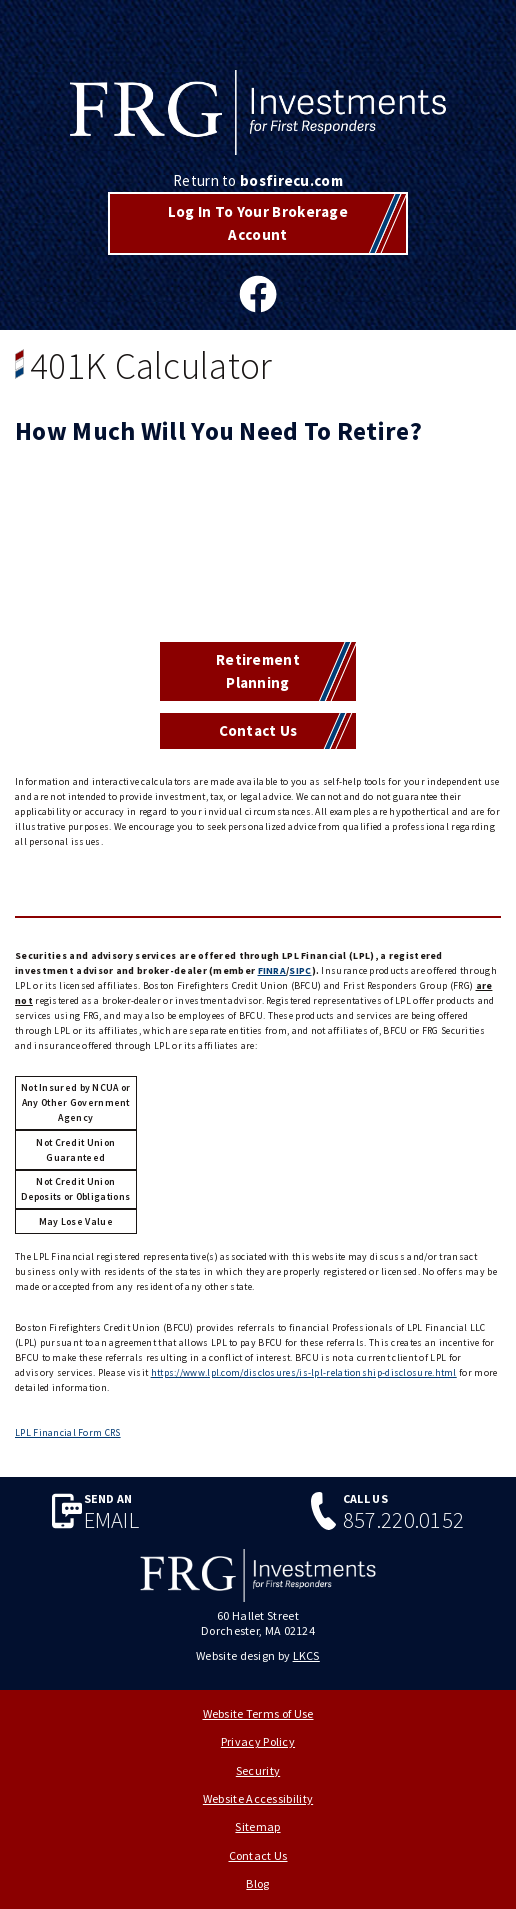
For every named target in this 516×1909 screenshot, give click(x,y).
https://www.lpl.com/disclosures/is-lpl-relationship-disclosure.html (304, 1372)
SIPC (300, 970)
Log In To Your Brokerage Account (258, 223)
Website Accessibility (258, 1798)
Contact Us (258, 730)
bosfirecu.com (291, 180)
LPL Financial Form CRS (68, 1432)
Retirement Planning (258, 671)
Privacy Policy (258, 1741)
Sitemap (257, 1826)
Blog (257, 1883)
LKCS (306, 1655)
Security (258, 1770)
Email (112, 1520)
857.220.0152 (404, 1520)
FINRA (272, 970)
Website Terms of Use (258, 1713)
